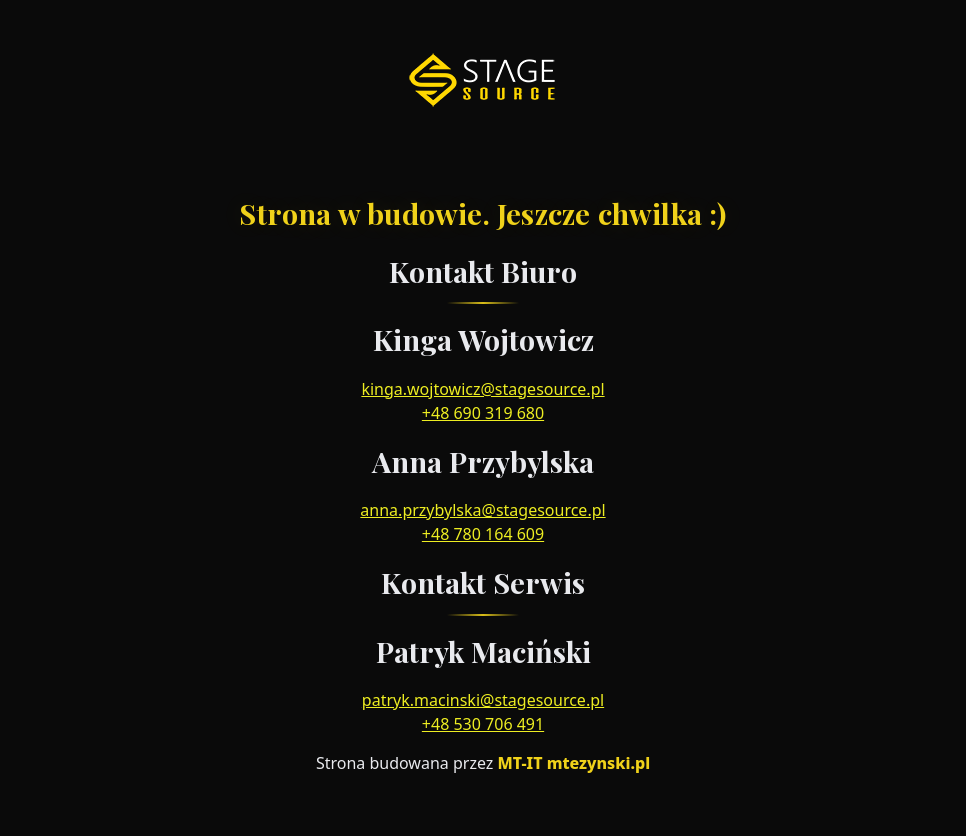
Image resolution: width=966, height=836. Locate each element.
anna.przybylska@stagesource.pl (482, 510)
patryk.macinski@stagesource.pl (483, 700)
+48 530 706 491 (483, 724)
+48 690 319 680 (483, 413)
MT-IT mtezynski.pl (573, 763)
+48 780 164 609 (483, 534)
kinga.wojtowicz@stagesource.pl (482, 389)
